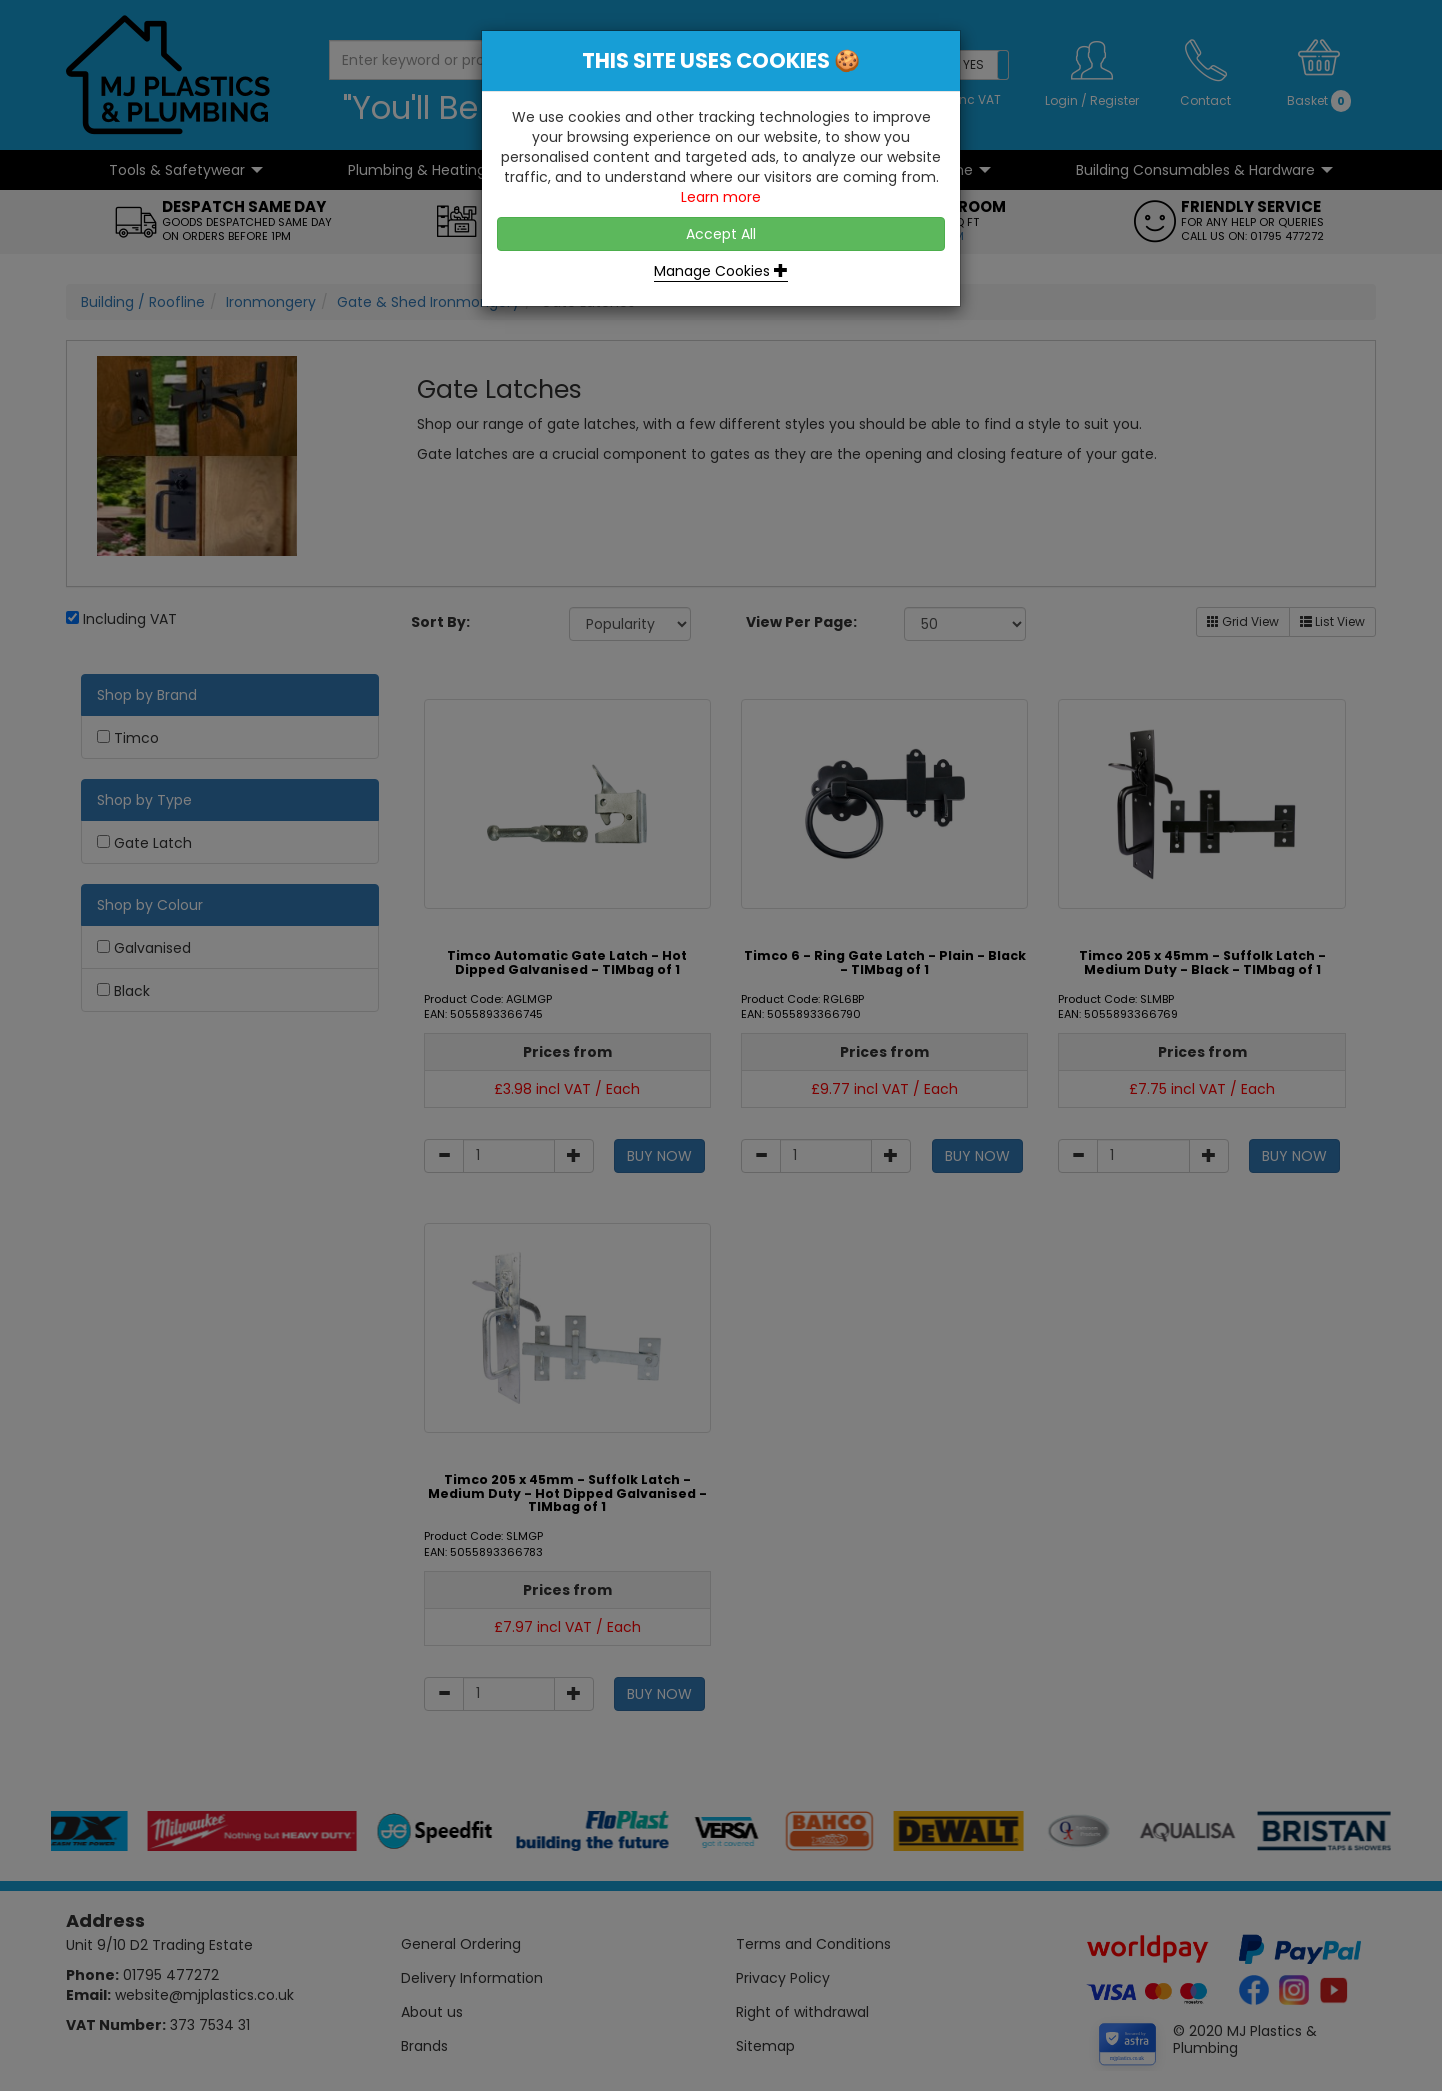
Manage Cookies (721, 271)
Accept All (721, 234)
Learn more (721, 197)
